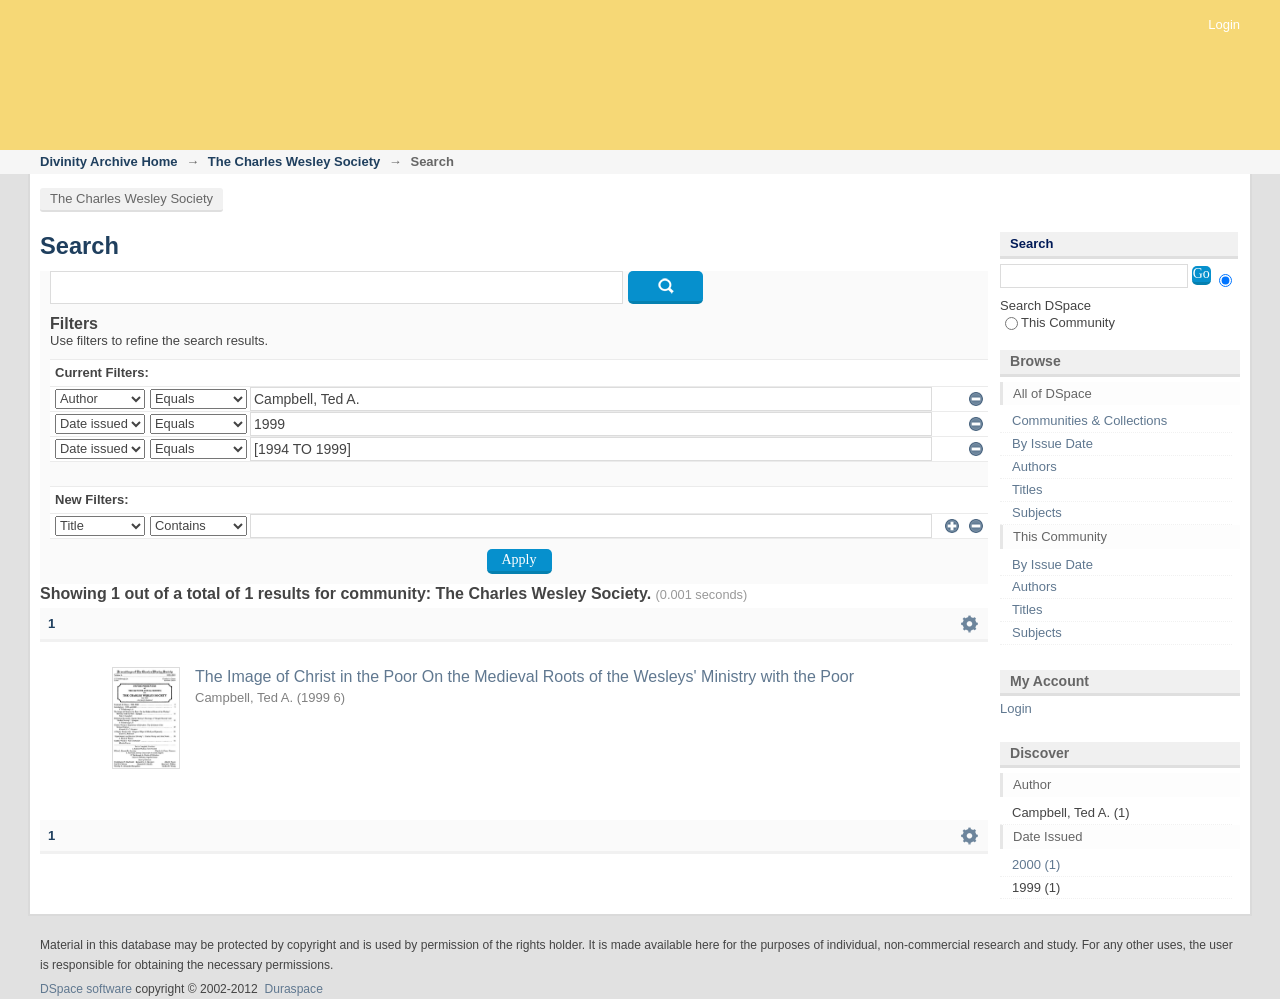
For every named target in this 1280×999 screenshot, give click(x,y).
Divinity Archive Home (109, 161)
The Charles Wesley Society (294, 161)
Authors (1034, 466)
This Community (1060, 322)
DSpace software (86, 989)
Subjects (1037, 512)
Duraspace (293, 989)
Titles (1027, 489)
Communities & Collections (1089, 420)
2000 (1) (1036, 864)
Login (1224, 24)
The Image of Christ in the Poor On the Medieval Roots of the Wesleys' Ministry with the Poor (524, 676)
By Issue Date (1052, 443)
